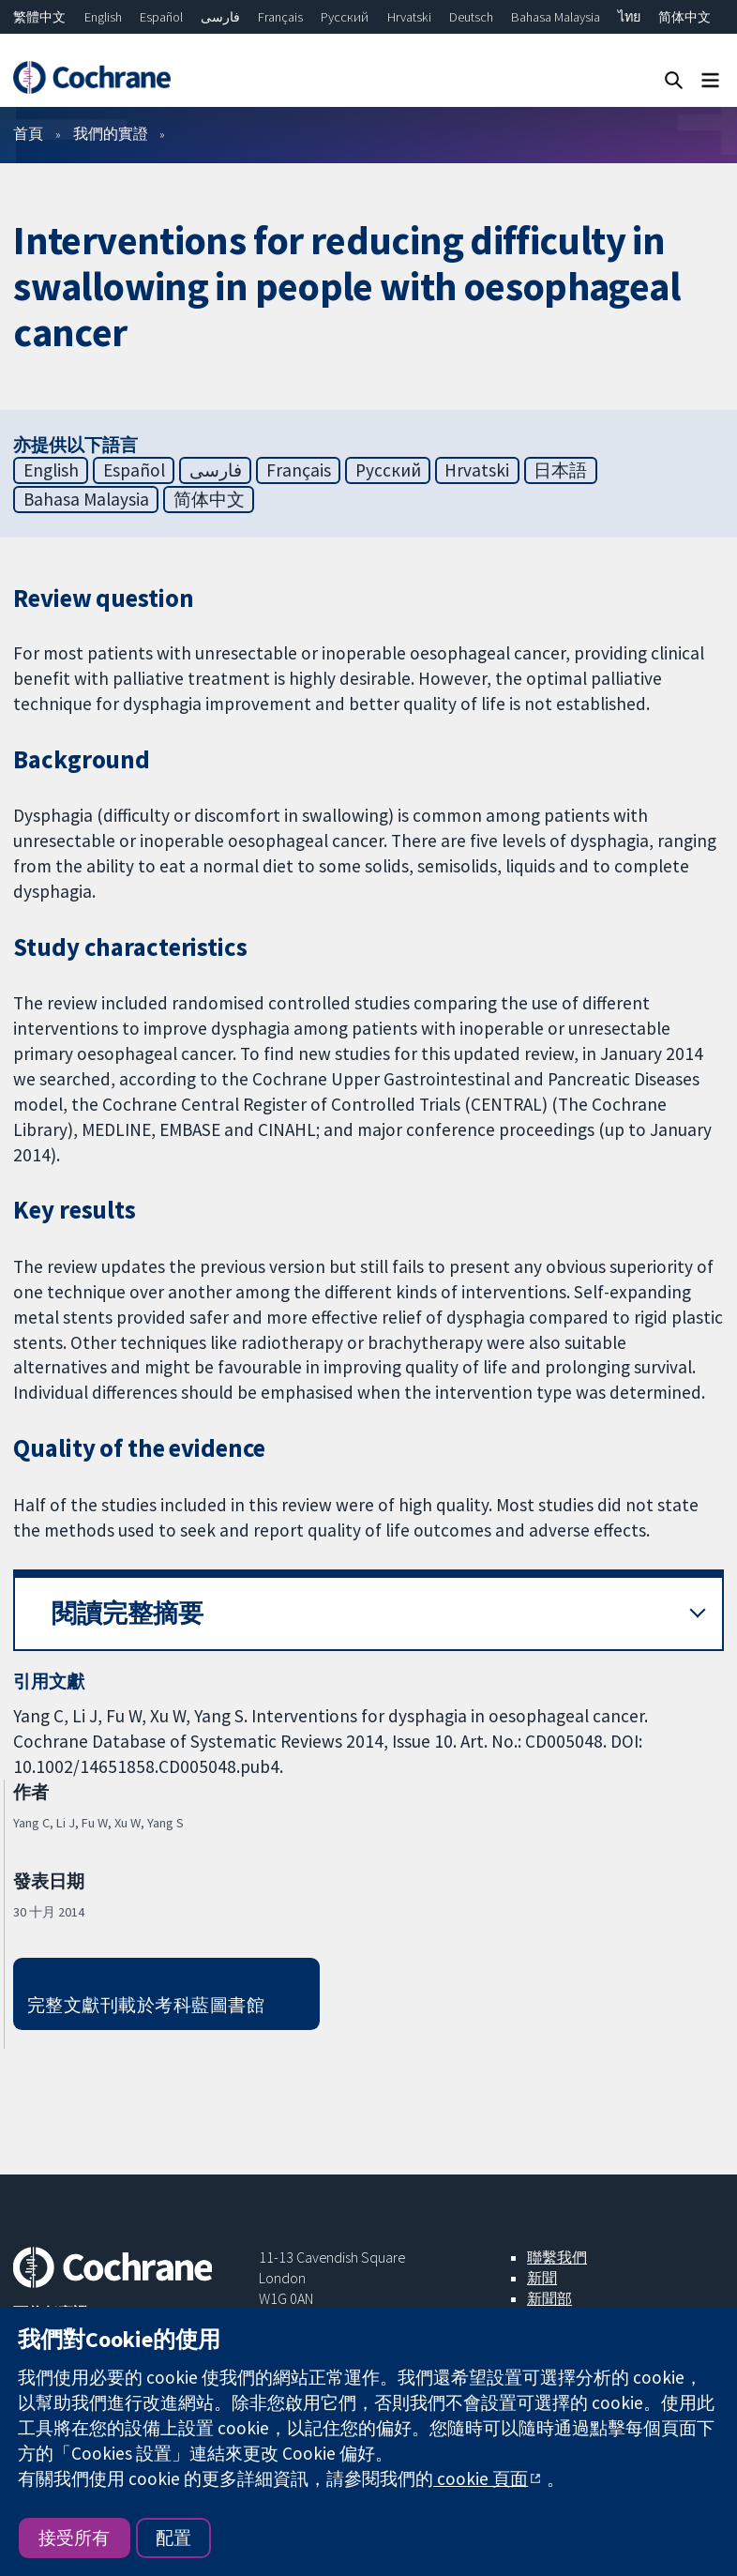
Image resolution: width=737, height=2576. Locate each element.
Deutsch (471, 16)
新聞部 (549, 2298)
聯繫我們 (557, 2257)
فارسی (220, 16)
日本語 (560, 470)
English (103, 16)
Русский (344, 16)
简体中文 (684, 16)
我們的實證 (110, 133)
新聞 (542, 2277)
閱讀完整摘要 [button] (127, 1613)
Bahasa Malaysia (555, 16)
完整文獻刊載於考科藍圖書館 (145, 2004)
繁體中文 (39, 16)
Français (280, 16)
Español (161, 16)
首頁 (28, 133)
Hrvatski (409, 16)
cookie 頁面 (480, 2478)
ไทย (629, 16)
